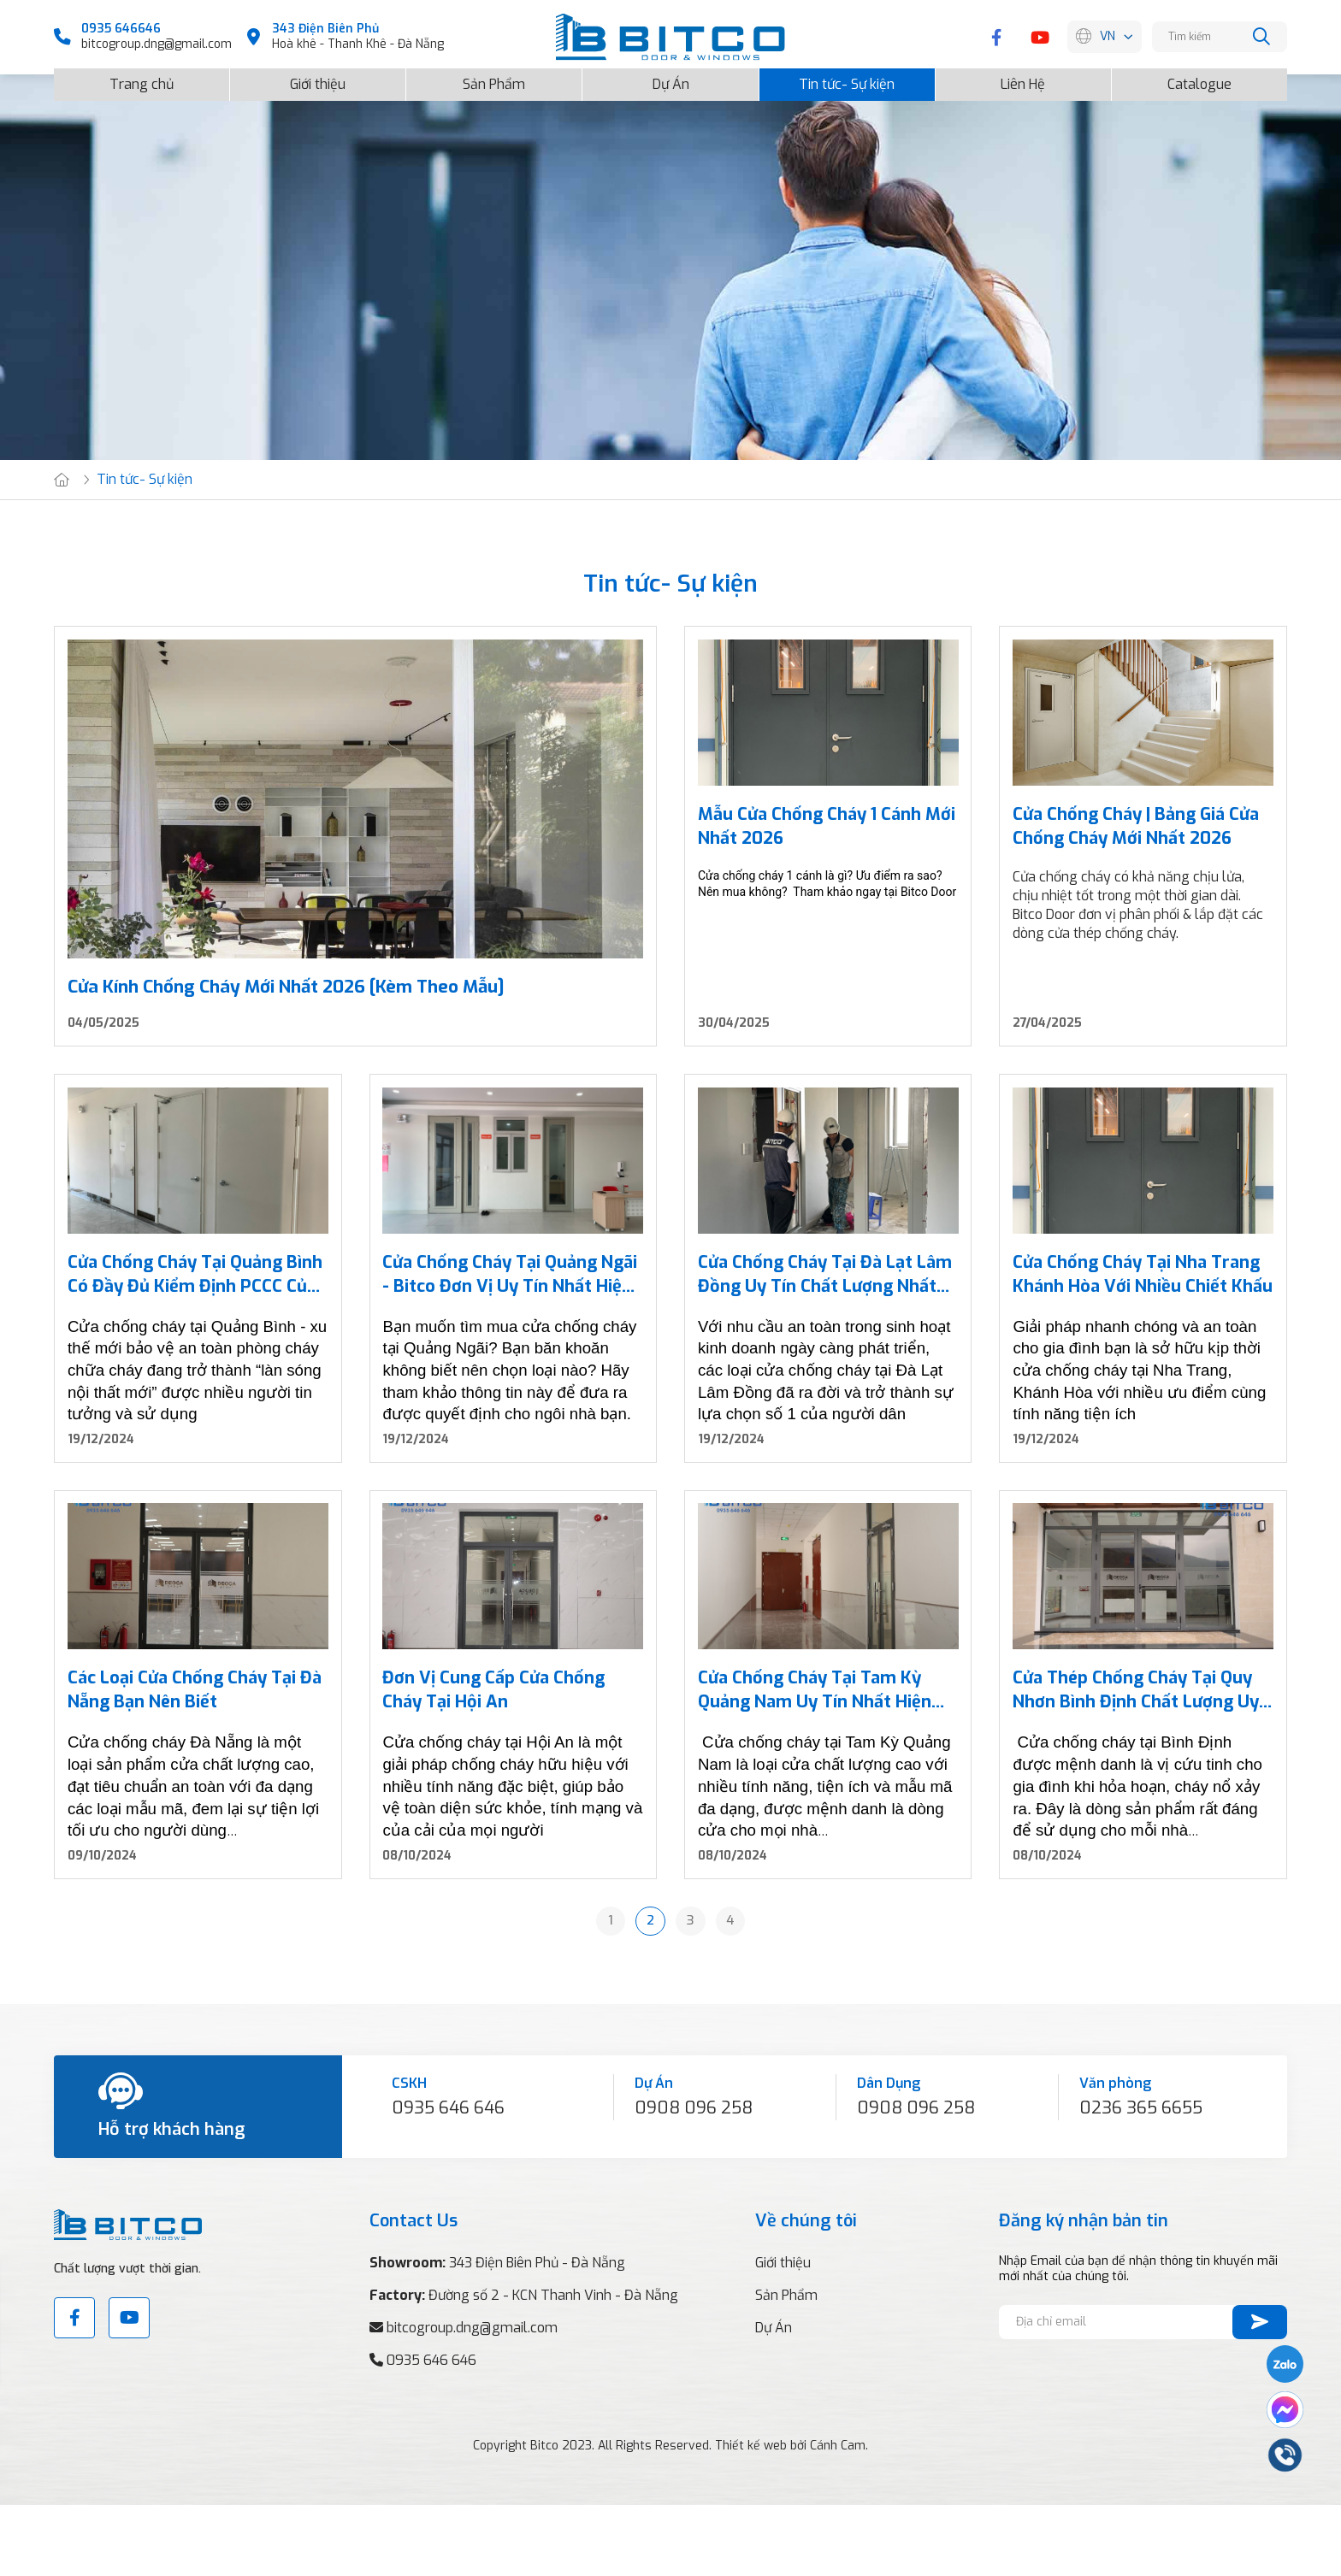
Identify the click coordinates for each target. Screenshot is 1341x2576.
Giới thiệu (318, 76)
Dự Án (671, 76)
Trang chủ (141, 76)
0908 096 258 (694, 2178)
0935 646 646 (448, 2178)
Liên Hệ (1023, 76)
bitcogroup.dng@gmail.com (156, 44)
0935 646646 (121, 29)
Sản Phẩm (494, 76)
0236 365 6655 (1140, 2178)
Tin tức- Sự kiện (847, 76)
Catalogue (1199, 76)
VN (1107, 36)
